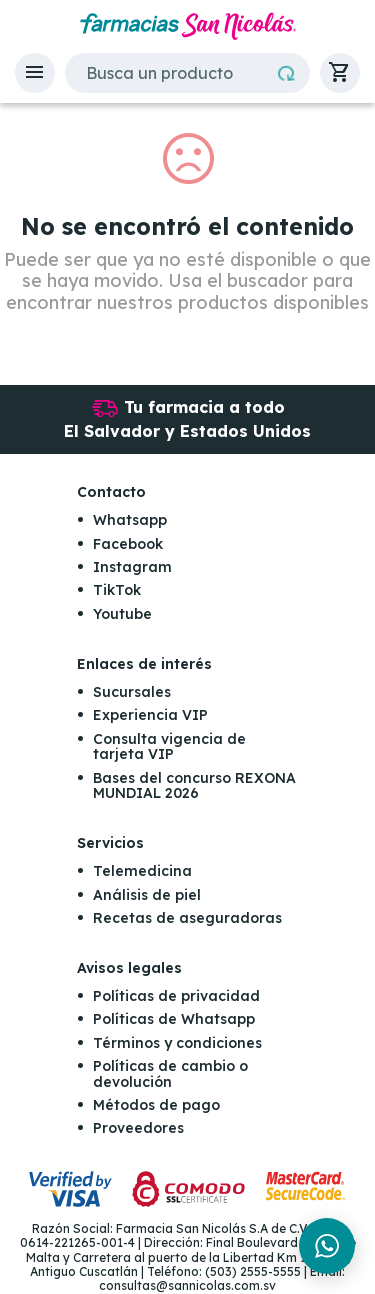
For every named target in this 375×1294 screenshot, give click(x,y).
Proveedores (138, 1128)
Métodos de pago (156, 1105)
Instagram (132, 567)
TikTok (117, 590)
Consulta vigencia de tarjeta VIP (169, 746)
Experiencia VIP (150, 715)
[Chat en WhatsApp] (327, 1246)
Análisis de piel (147, 895)
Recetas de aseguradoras (187, 918)
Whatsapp (130, 520)
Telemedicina (142, 871)
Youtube (122, 614)
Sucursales (132, 692)
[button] (35, 73)
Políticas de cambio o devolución (170, 1073)
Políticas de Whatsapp (174, 1019)
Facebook (128, 544)
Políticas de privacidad (176, 996)
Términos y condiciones (177, 1043)
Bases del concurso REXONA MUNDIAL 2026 (194, 785)
